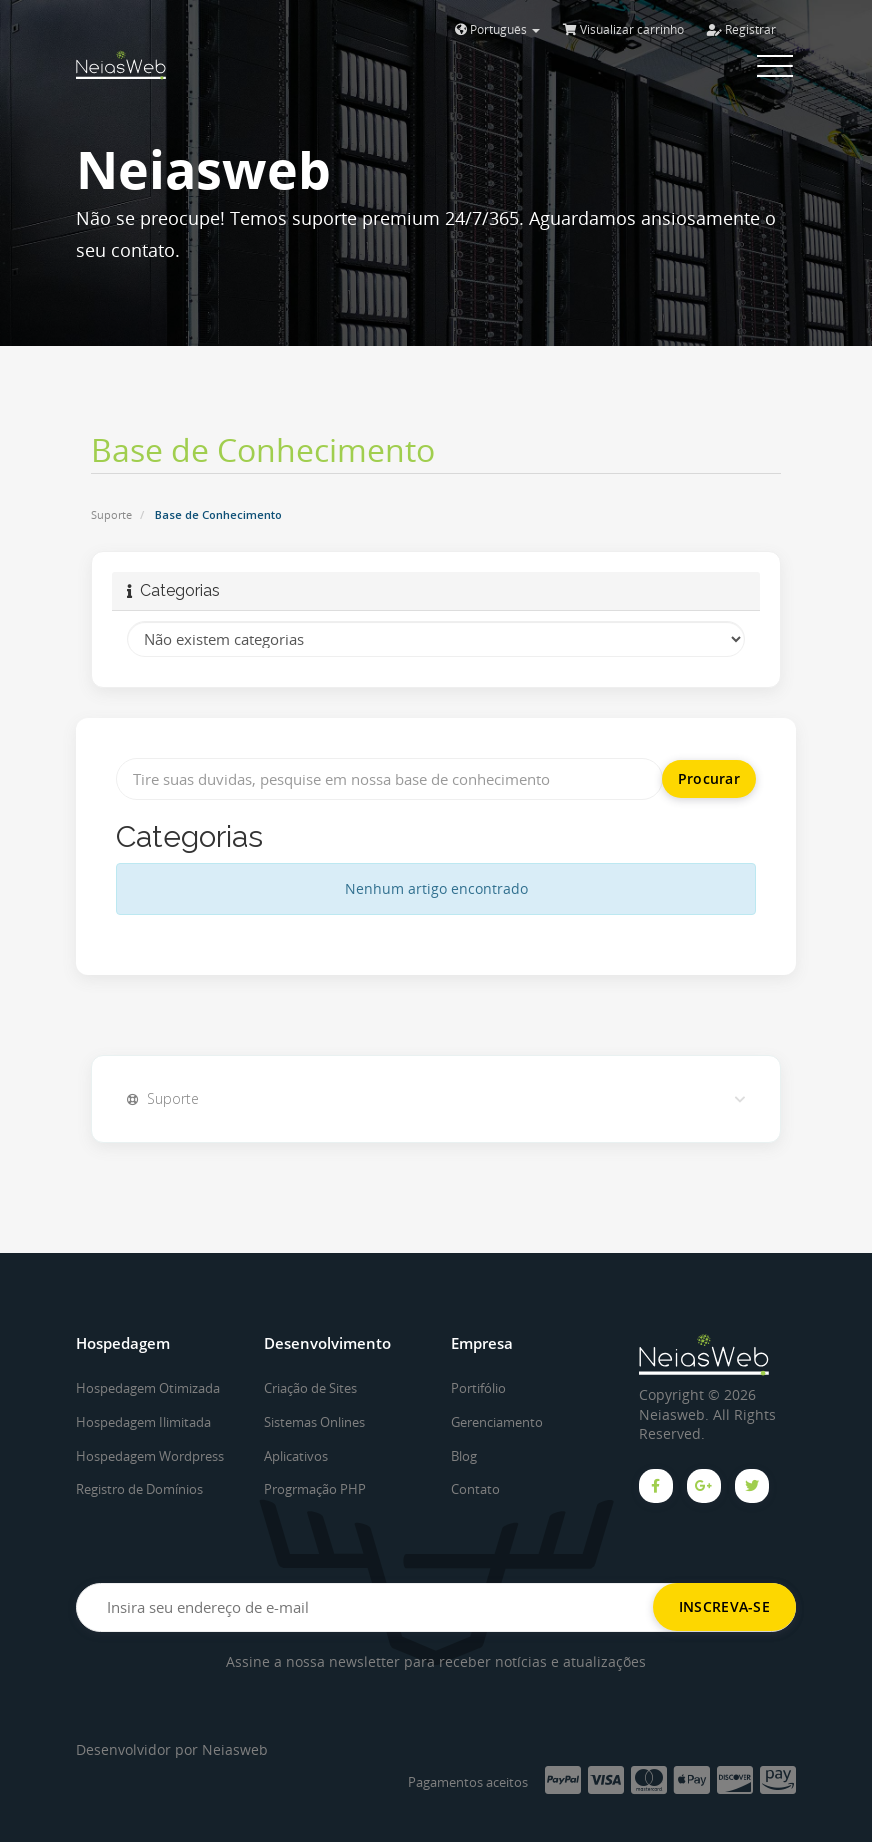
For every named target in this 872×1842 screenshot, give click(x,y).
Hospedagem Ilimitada (143, 1422)
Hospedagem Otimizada (148, 1388)
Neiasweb (235, 1749)
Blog (464, 1456)
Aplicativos (296, 1456)
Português (497, 29)
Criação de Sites (310, 1388)
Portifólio (478, 1388)
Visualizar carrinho (623, 29)
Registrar (741, 29)
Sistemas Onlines (314, 1422)
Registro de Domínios (139, 1489)
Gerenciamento (497, 1422)
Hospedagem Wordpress (150, 1456)
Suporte (111, 514)
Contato (475, 1489)
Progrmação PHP (315, 1489)
